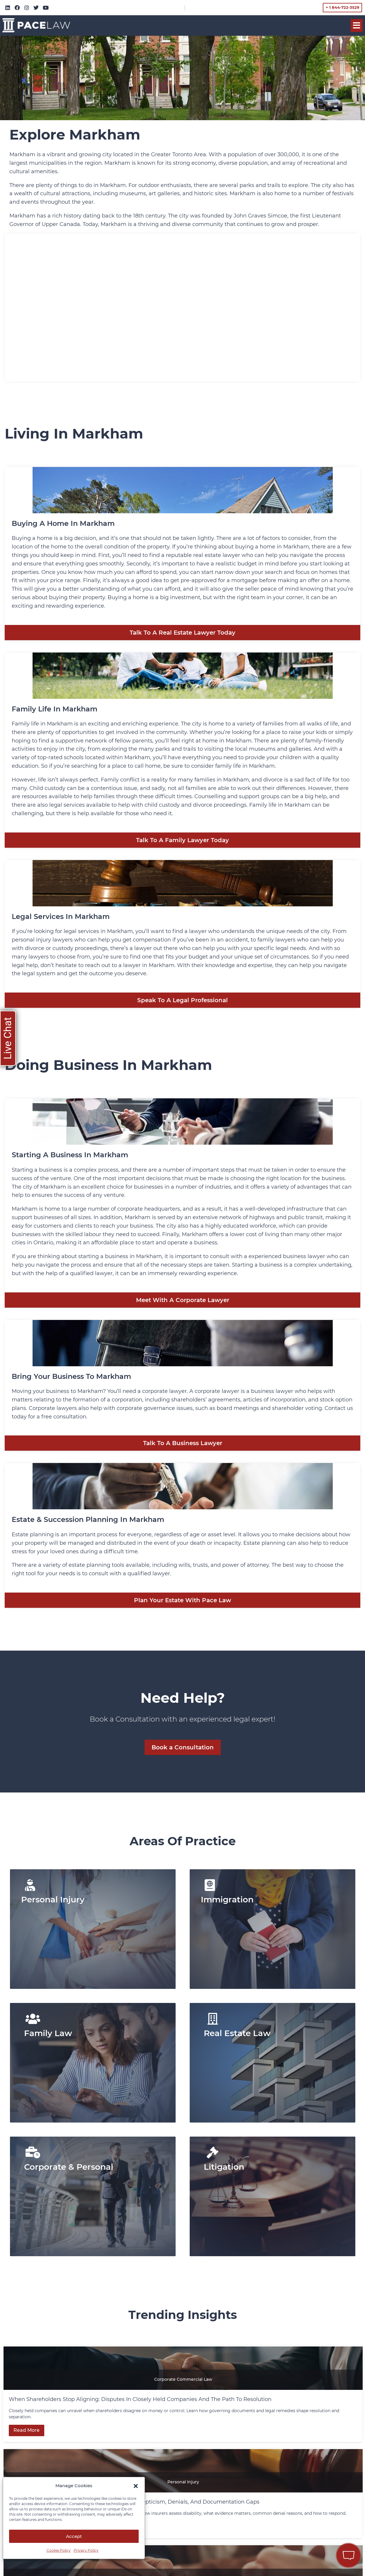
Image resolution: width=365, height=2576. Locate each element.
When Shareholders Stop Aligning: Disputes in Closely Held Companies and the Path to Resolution (141, 2399)
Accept (74, 2536)
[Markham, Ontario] (182, 307)
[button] (136, 2486)
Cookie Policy (59, 2550)
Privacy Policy (86, 2550)
